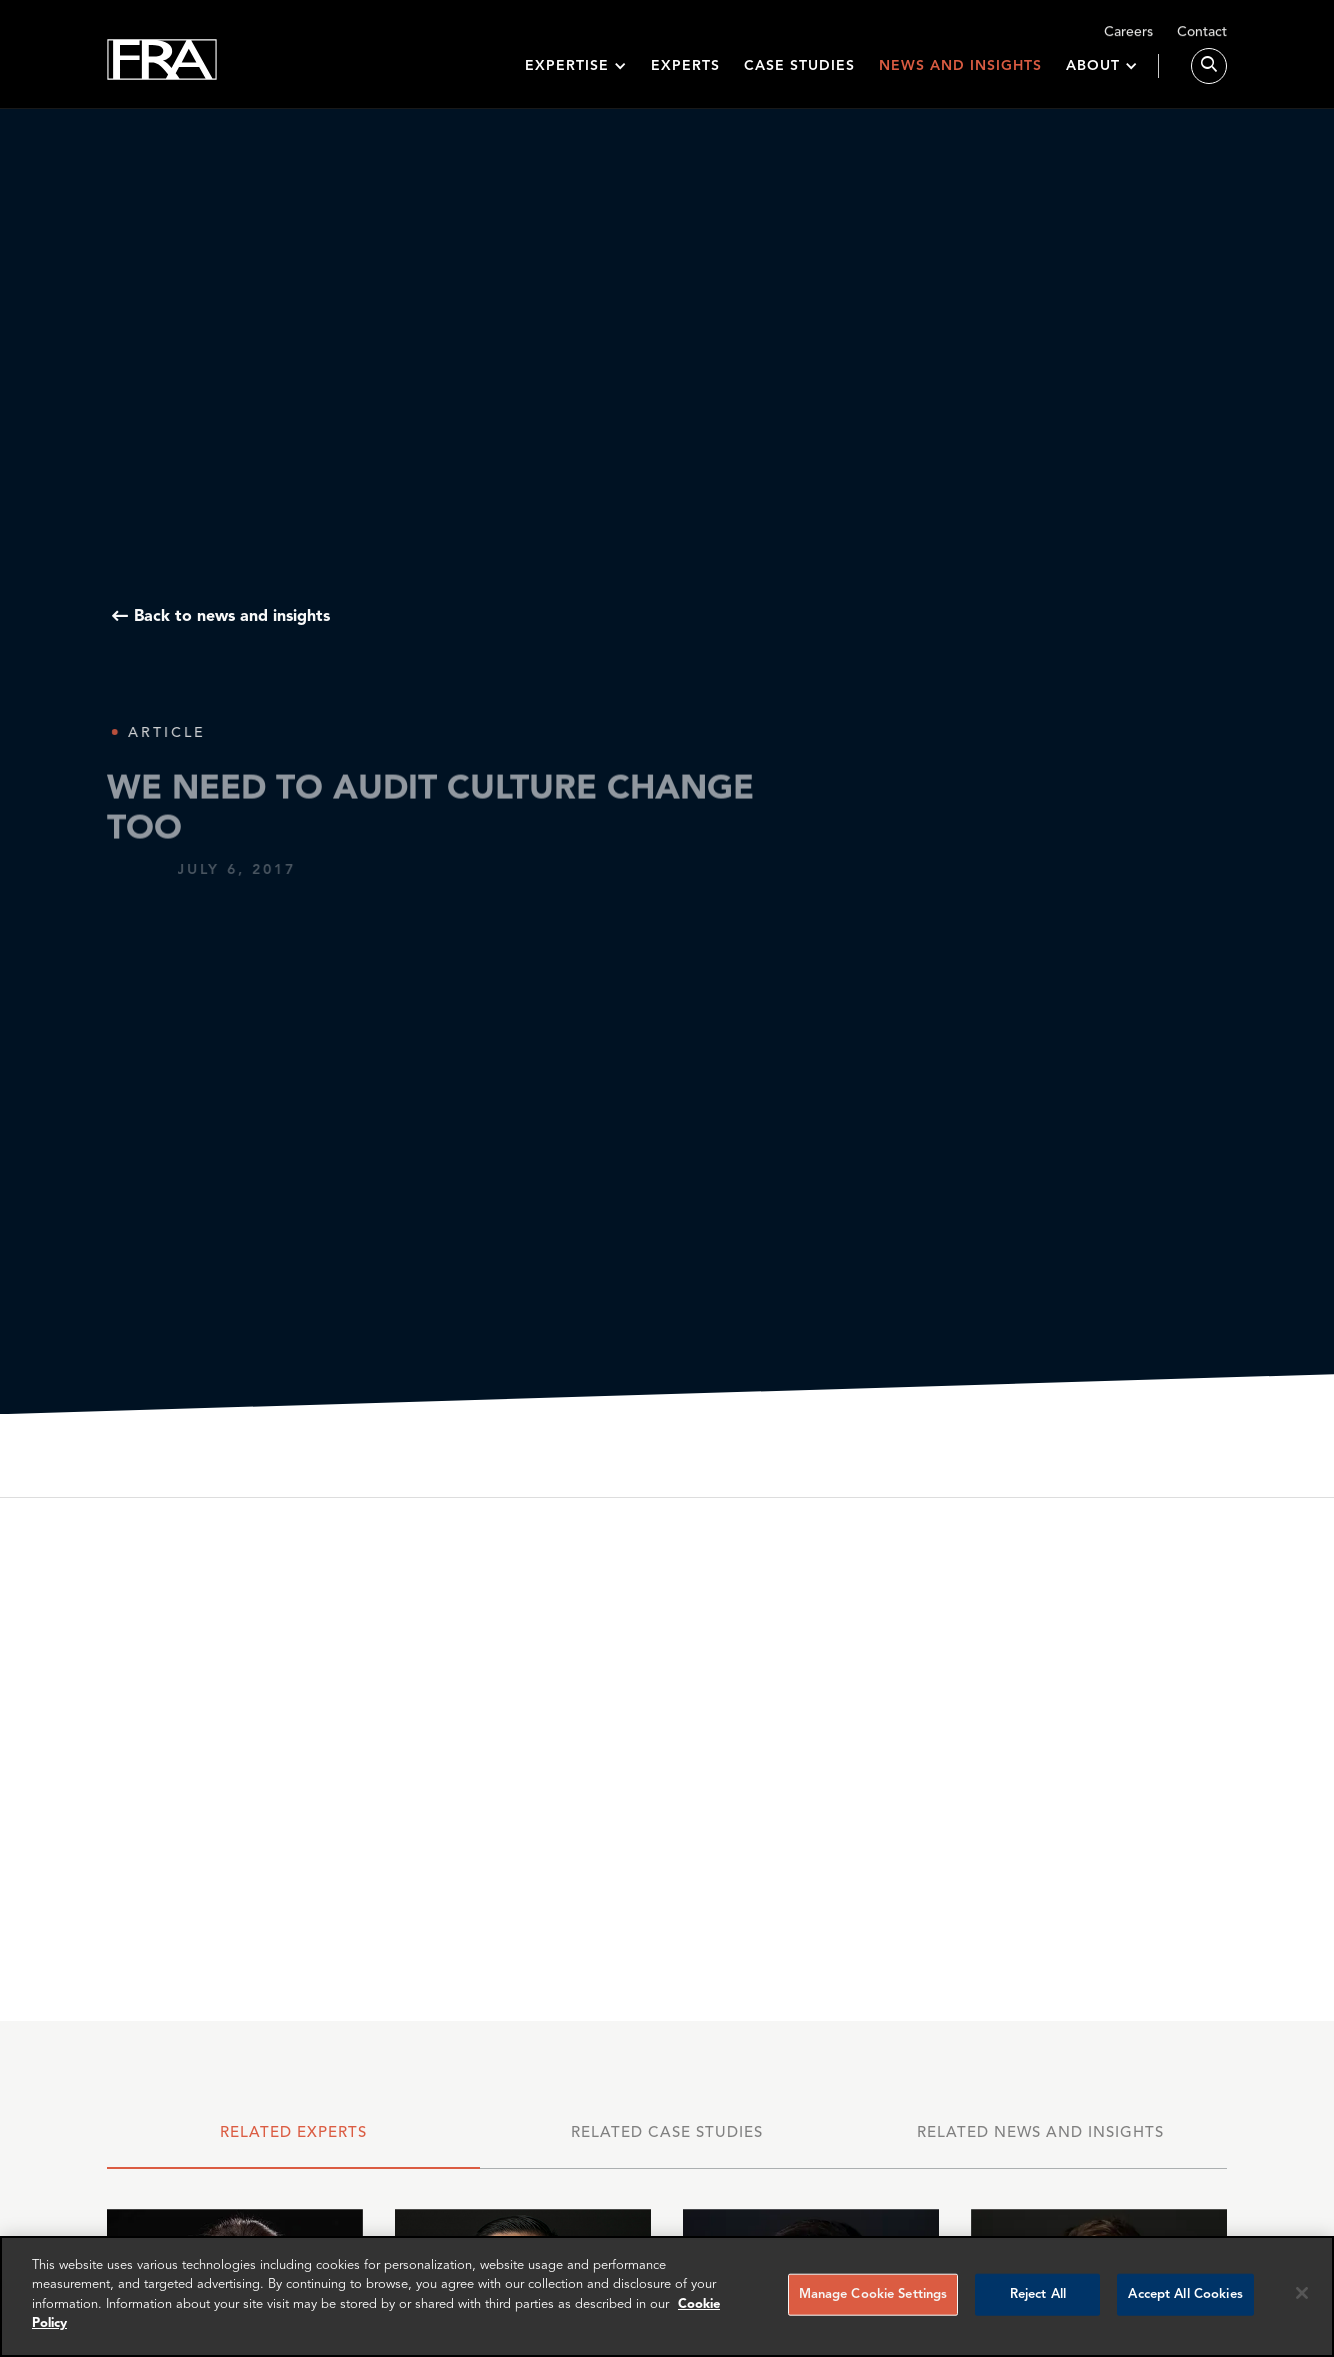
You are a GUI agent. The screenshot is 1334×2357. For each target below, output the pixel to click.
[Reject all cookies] (1302, 2293)
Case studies (799, 72)
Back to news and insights (232, 617)
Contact (1202, 37)
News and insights (960, 72)
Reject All (1038, 2294)
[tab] (294, 2143)
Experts (685, 72)
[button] (576, 72)
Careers (1128, 37)
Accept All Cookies (1185, 2294)
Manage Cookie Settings (873, 2294)
